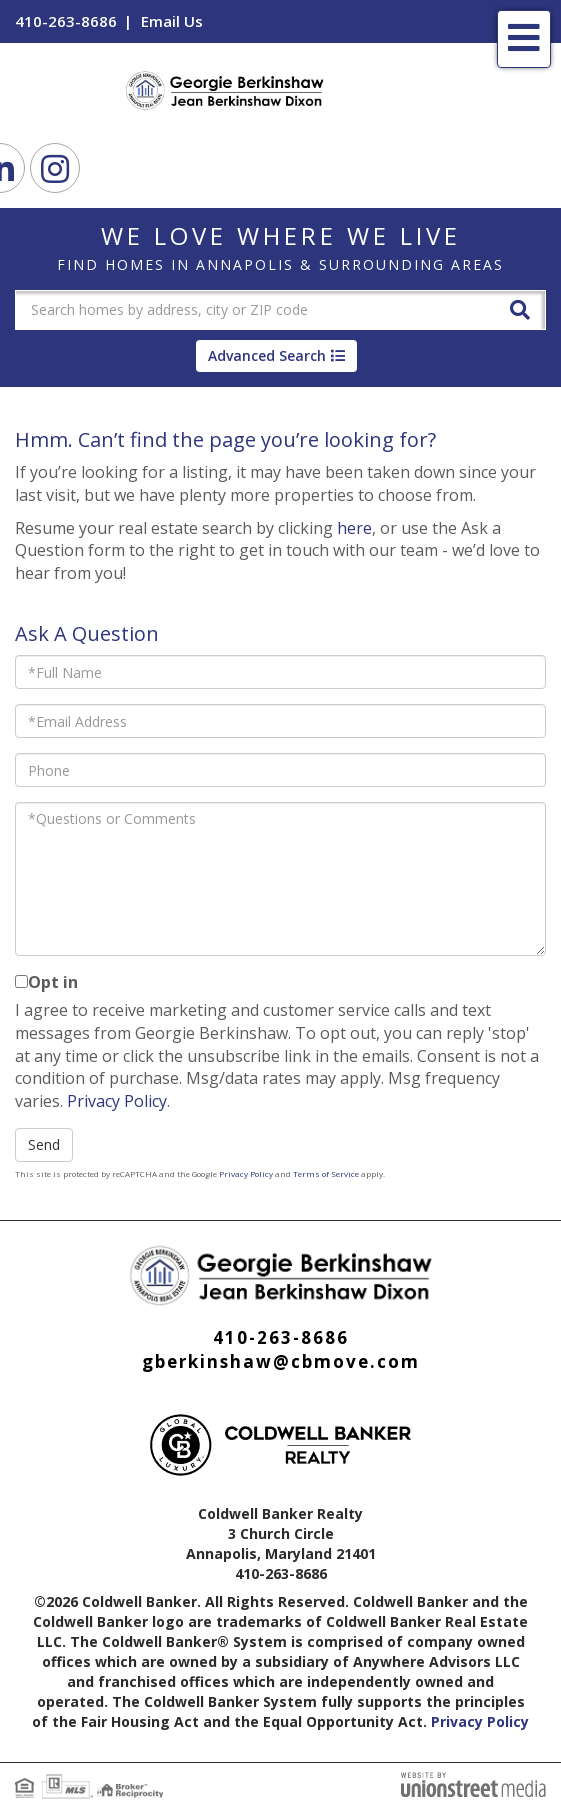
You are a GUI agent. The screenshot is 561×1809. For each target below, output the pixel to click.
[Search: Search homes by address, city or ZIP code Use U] (255, 310)
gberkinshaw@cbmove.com (281, 1361)
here (354, 528)
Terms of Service (326, 1173)
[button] (520, 308)
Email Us (172, 21)
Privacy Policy (117, 1101)
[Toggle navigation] (524, 39)
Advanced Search (267, 355)
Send (44, 1144)
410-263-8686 (66, 21)
